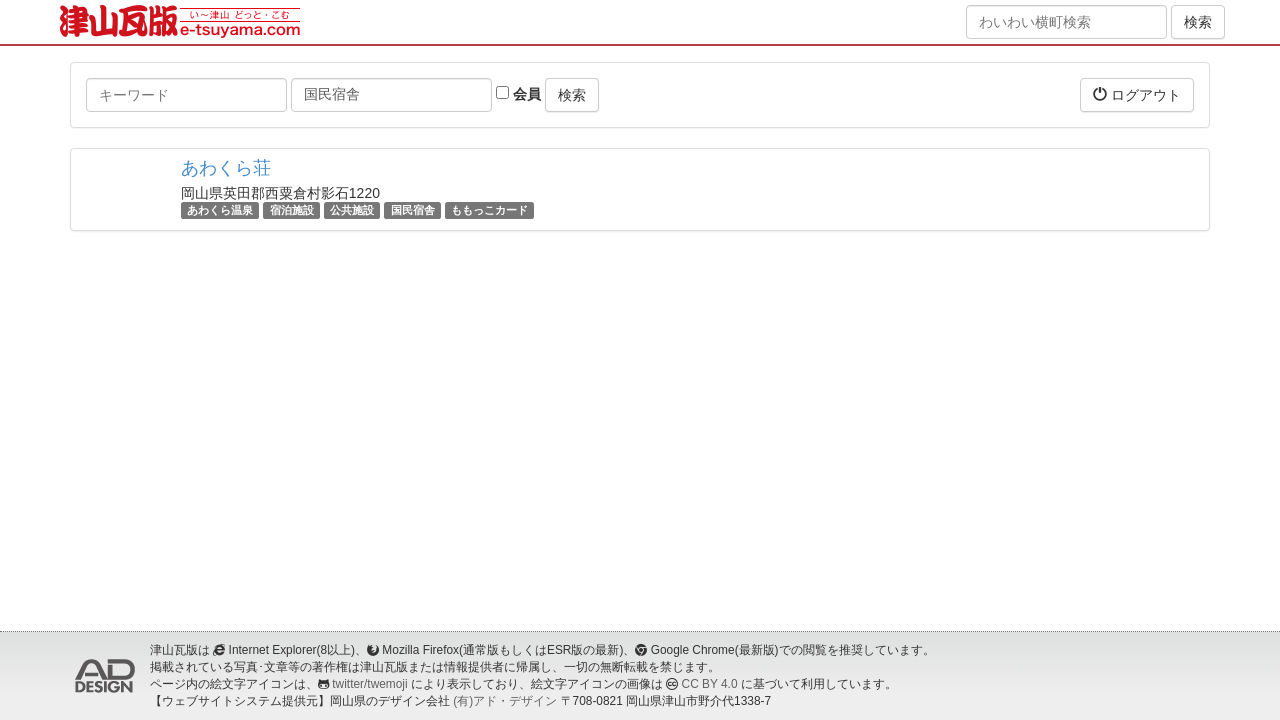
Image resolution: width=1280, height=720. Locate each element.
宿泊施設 (292, 210)
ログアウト (1137, 94)
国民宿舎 (413, 210)
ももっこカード (489, 210)
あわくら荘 (226, 168)
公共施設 (352, 210)
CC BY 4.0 (710, 684)
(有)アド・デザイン (505, 701)
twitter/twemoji (369, 684)
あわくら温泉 (220, 210)
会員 (518, 94)
